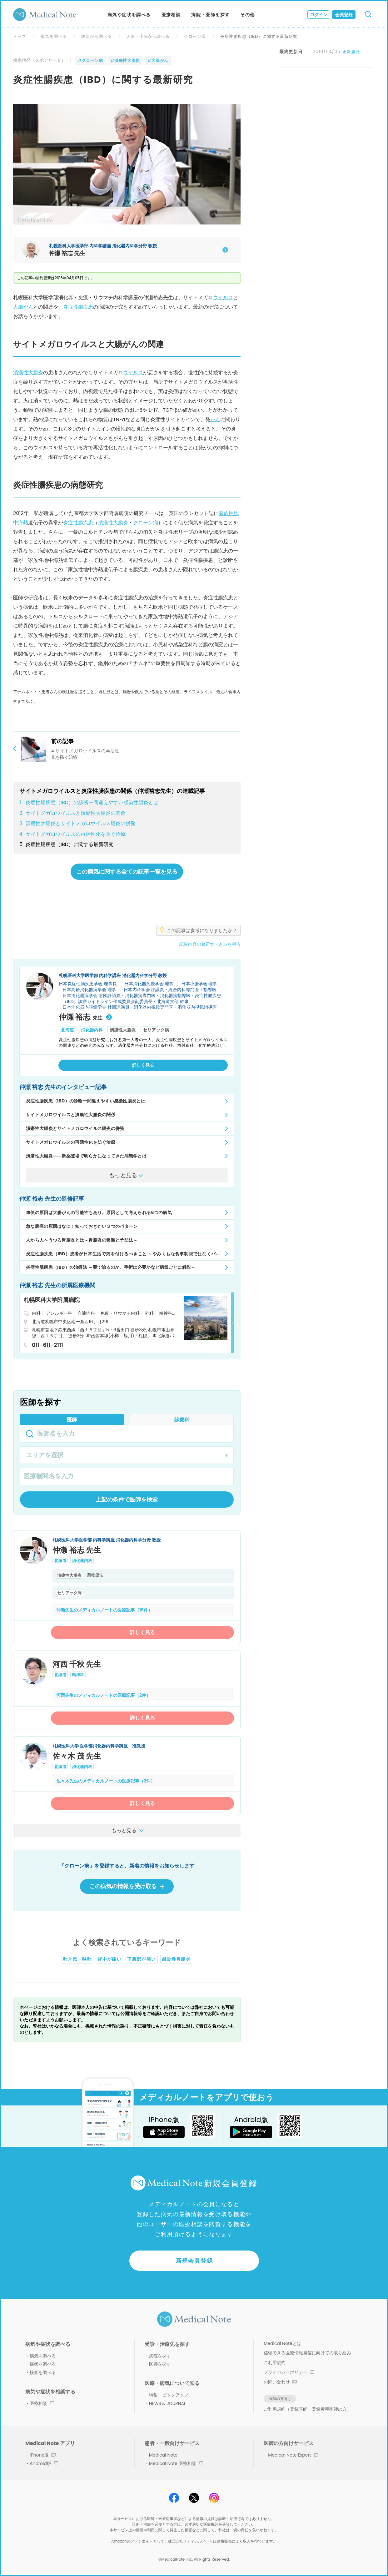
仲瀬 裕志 (85, 1017)
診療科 (181, 1419)
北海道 (67, 1030)
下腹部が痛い (141, 1959)
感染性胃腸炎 (176, 1959)
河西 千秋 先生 (76, 1664)
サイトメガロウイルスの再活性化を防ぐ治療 (72, 834)
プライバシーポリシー (289, 2372)
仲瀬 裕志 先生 (76, 1550)
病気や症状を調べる (129, 15)
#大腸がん (157, 60)
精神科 (78, 1675)
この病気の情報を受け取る (126, 1886)
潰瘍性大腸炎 (28, 372)
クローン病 (195, 36)
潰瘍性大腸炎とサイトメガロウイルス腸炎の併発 (77, 823)
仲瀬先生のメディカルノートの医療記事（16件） (104, 1610)
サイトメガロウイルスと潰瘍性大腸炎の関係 (72, 813)
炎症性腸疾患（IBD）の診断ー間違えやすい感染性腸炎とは (88, 803)
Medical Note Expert (293, 2455)
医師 (72, 1419)
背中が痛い (109, 1959)
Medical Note (163, 2455)
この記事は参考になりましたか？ (202, 930)
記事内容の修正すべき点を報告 (210, 944)
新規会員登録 (194, 2261)
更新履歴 (351, 52)
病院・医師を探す (210, 15)
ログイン (318, 15)
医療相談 (171, 15)
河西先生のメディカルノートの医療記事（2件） (103, 1695)
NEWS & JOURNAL (167, 2403)
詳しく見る (142, 1632)
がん (215, 419)
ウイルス (223, 297)
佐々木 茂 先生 (76, 1756)
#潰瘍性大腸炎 (125, 60)
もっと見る (129, 1830)
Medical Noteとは (282, 2343)
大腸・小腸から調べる (148, 36)
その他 (247, 15)
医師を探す (160, 2364)
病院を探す (160, 2356)
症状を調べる (43, 2364)
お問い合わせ (280, 2382)
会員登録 (344, 15)
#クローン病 (90, 60)
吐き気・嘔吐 (77, 1959)
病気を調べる (54, 36)
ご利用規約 (275, 2362)
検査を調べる (43, 2372)
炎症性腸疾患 (78, 306)
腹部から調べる (96, 36)
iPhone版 (43, 2455)
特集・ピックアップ (168, 2395)
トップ (19, 36)
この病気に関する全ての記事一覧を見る (126, 872)
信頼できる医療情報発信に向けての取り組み (307, 2353)
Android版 (44, 2463)
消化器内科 (92, 1030)
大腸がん (23, 306)
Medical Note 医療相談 (176, 2463)
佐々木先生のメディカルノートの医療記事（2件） (105, 1781)
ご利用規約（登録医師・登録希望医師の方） (307, 2409)
